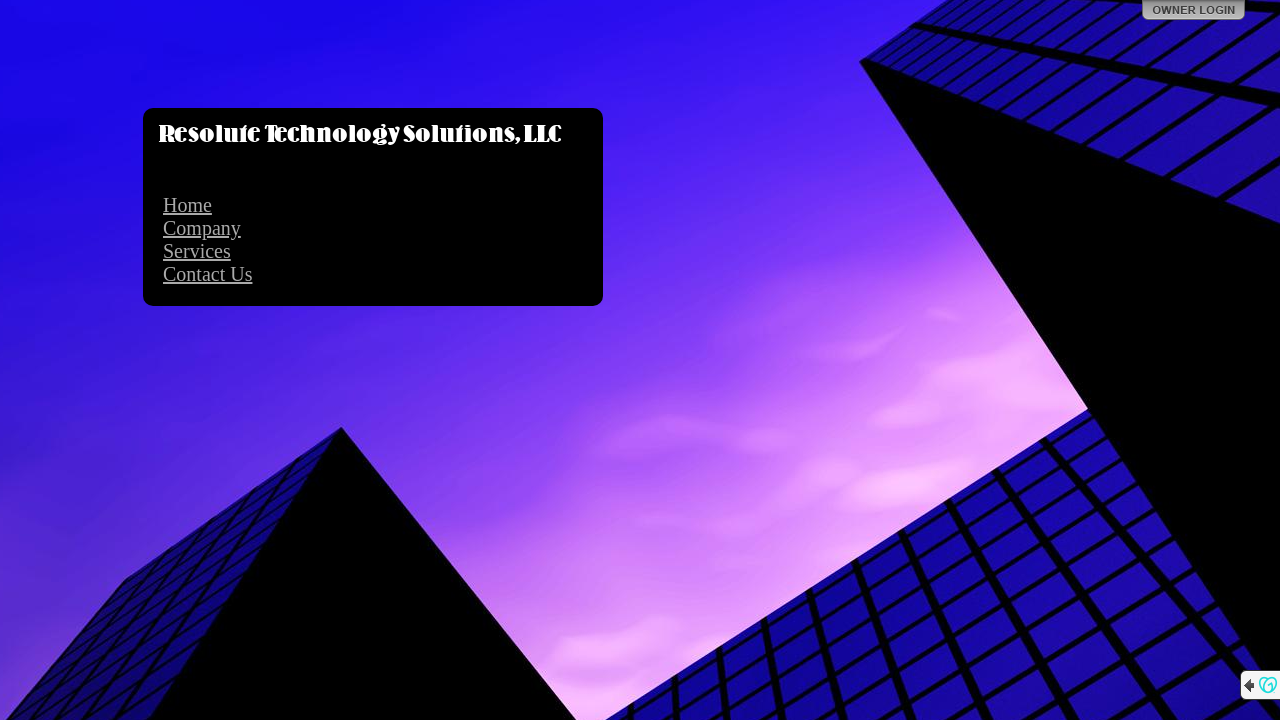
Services (197, 251)
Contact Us (207, 274)
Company (202, 228)
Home (187, 205)
